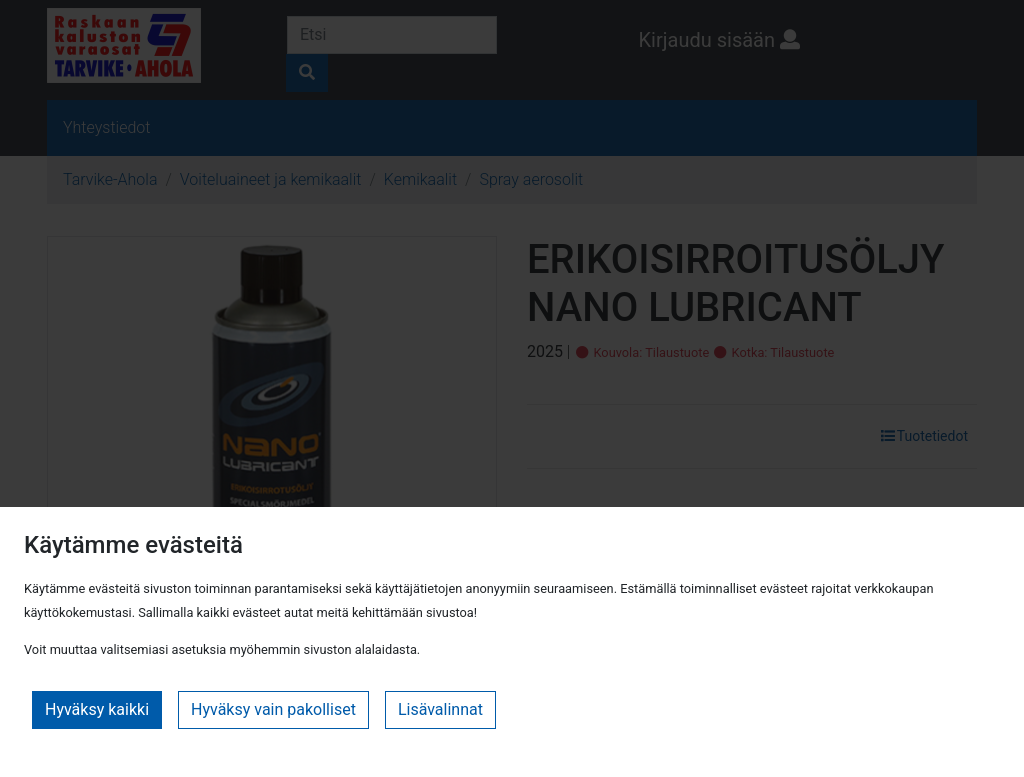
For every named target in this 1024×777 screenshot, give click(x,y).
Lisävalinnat (440, 709)
